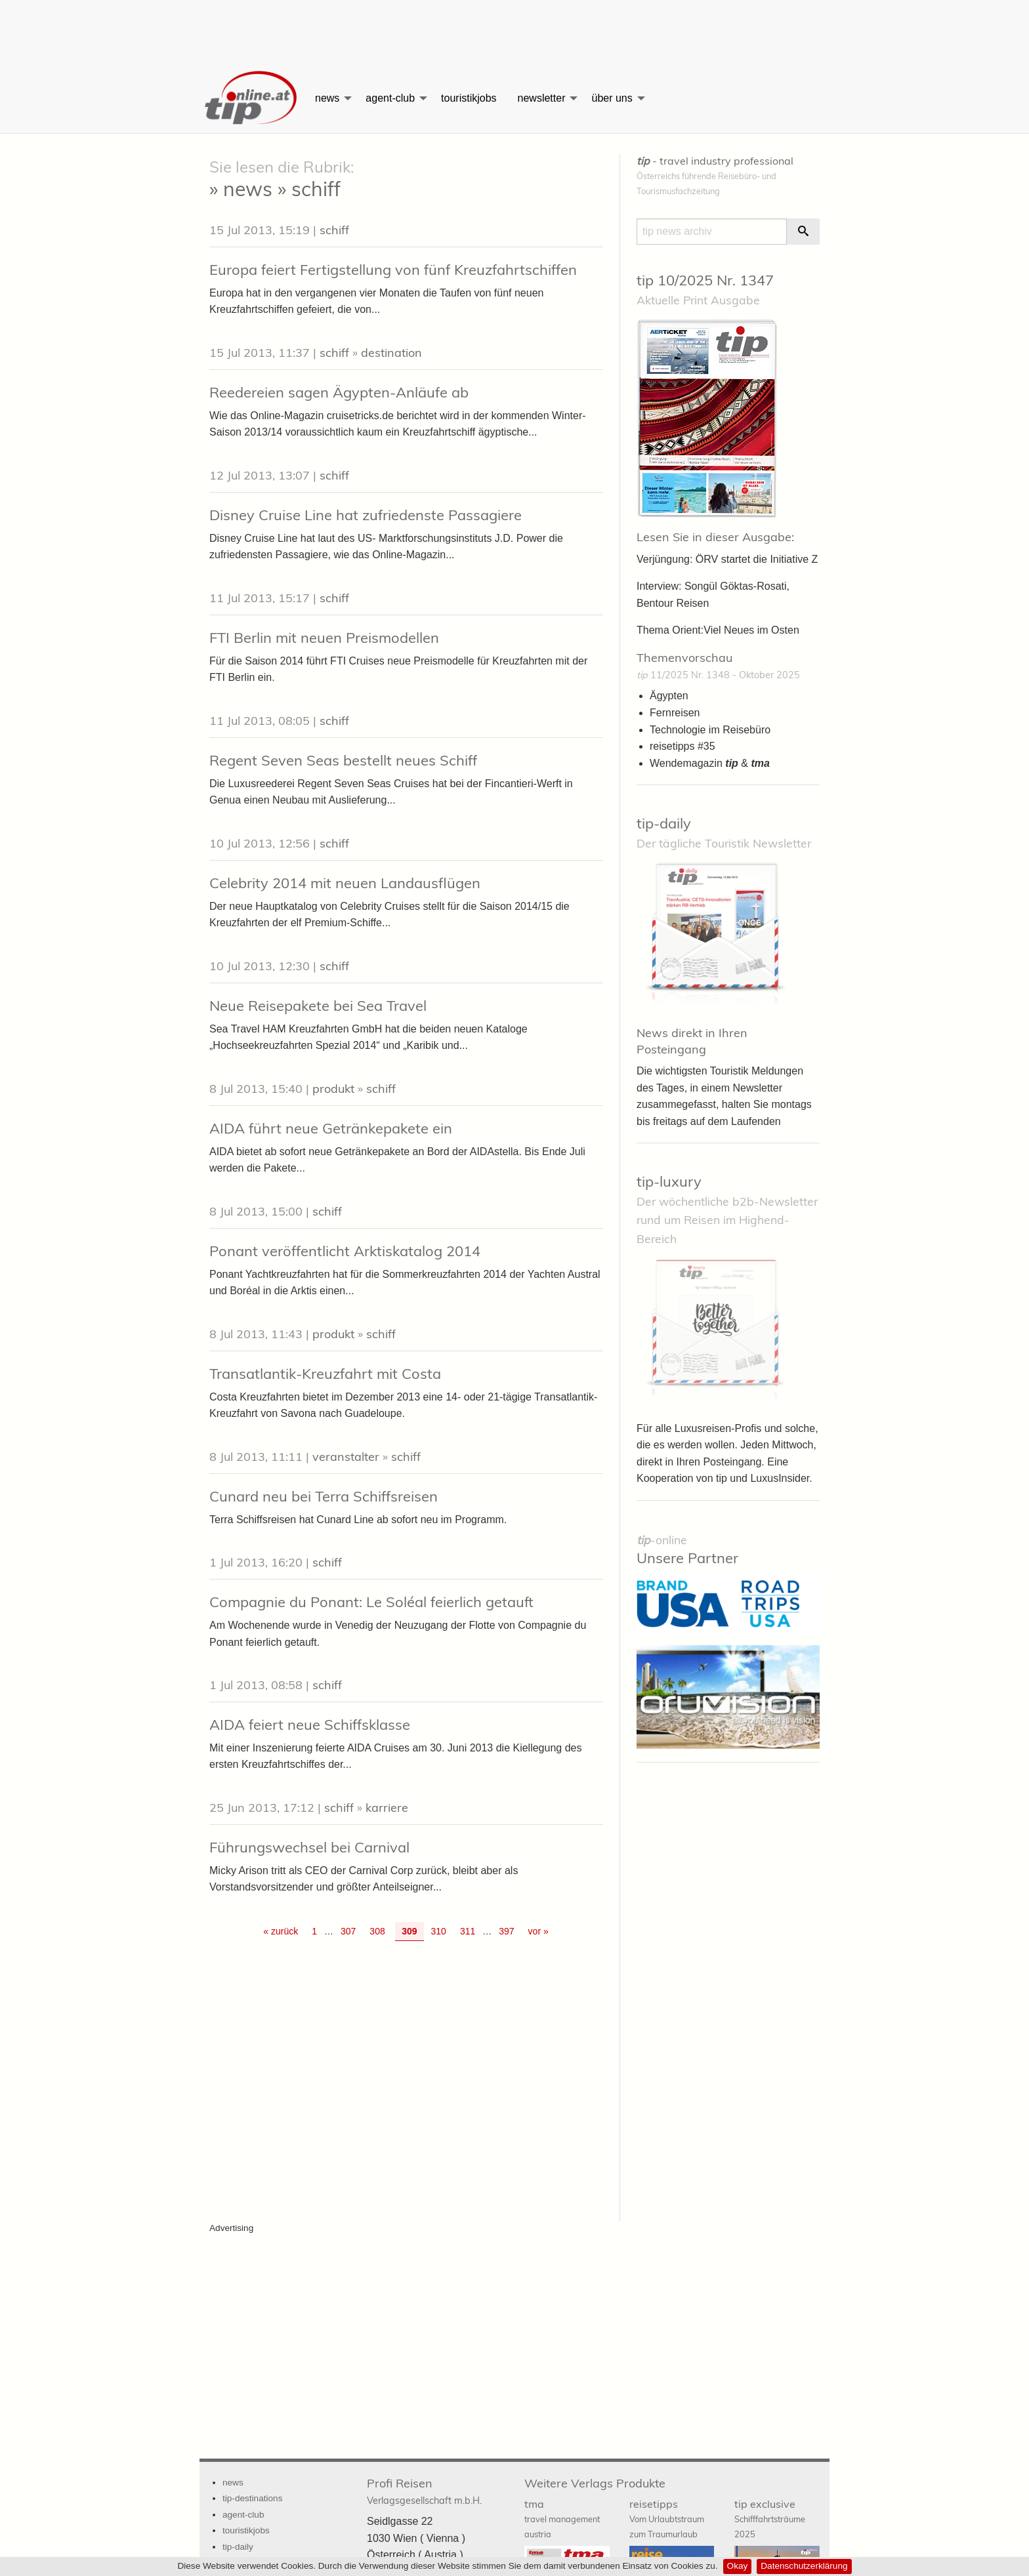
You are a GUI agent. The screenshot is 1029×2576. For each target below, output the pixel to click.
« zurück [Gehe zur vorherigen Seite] (280, 1931)
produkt (333, 1088)
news (327, 98)
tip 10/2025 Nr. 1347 (705, 280)
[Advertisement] (514, 29)
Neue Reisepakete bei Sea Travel (318, 1005)
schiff (334, 229)
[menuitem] (252, 98)
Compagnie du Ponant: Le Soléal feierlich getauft (371, 1602)
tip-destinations (252, 2498)
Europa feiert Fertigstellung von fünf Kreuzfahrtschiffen (393, 269)
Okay (737, 2566)
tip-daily (664, 823)
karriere (387, 1807)
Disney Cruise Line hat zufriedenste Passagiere (365, 515)
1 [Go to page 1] (314, 1931)
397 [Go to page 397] (506, 1931)
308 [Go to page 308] (377, 1931)
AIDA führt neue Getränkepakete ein (330, 1128)
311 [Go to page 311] (467, 1931)
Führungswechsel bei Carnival (309, 1847)
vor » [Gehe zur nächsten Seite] (538, 1931)
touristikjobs (468, 98)
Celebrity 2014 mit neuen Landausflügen (344, 883)
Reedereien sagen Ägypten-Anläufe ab (339, 392)
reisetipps (666, 2518)
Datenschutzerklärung (804, 2566)
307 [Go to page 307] (348, 1931)
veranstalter (345, 1456)
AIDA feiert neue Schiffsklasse (309, 1724)
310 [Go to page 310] (438, 1931)
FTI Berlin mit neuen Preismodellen (324, 637)
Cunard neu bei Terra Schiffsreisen (323, 1496)
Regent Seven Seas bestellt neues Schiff (343, 760)
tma (562, 2518)
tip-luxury (669, 1181)
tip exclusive (769, 2518)
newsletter (542, 98)
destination (391, 352)
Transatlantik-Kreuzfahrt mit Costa (325, 1373)
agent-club (390, 98)
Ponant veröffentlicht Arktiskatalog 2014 (344, 1251)
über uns (611, 98)
